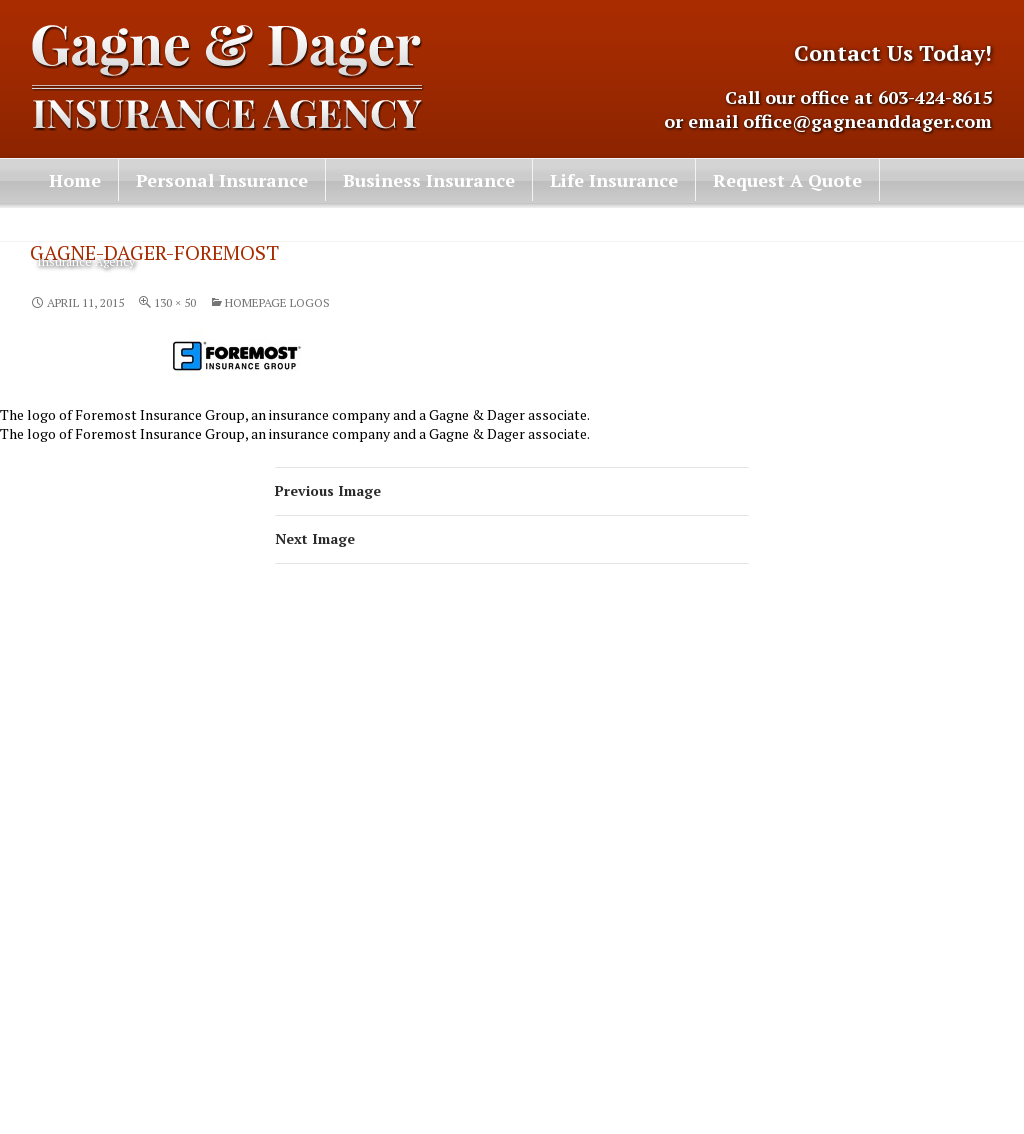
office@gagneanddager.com (867, 121)
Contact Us (98, 221)
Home (75, 180)
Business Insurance (429, 180)
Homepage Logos (277, 302)
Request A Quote (787, 180)
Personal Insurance (222, 180)
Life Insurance (614, 180)
